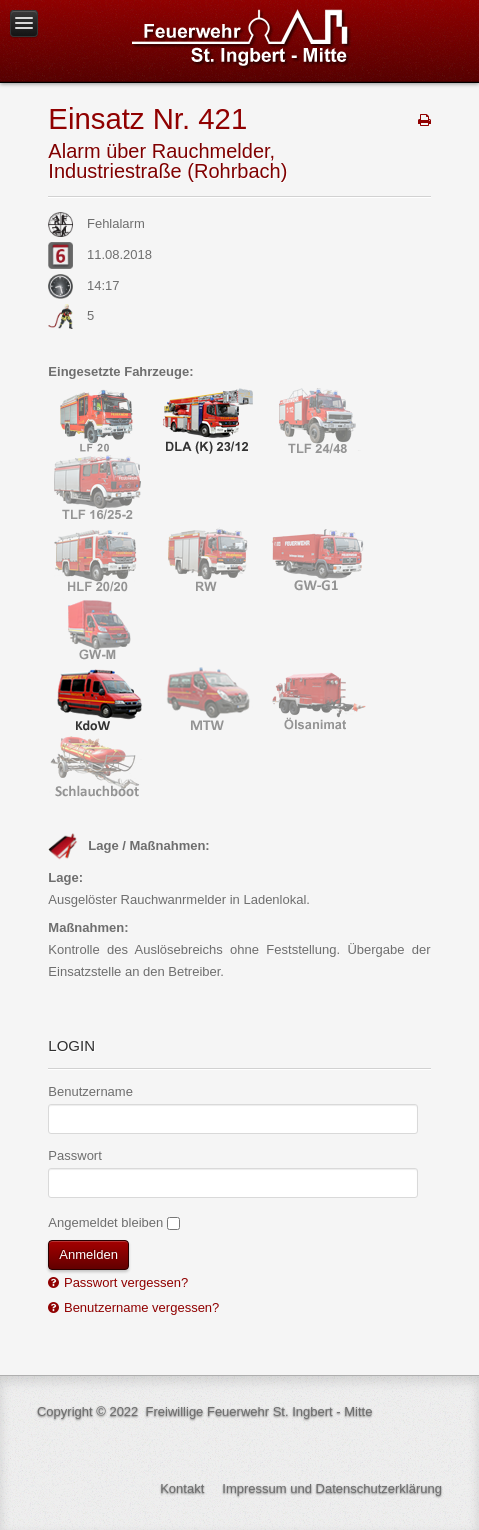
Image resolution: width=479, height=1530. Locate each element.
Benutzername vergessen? (139, 1307)
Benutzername (90, 1091)
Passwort (74, 1155)
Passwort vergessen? (124, 1282)
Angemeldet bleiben (105, 1222)
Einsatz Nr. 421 (147, 118)
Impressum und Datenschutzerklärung (332, 1488)
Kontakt (182, 1488)
